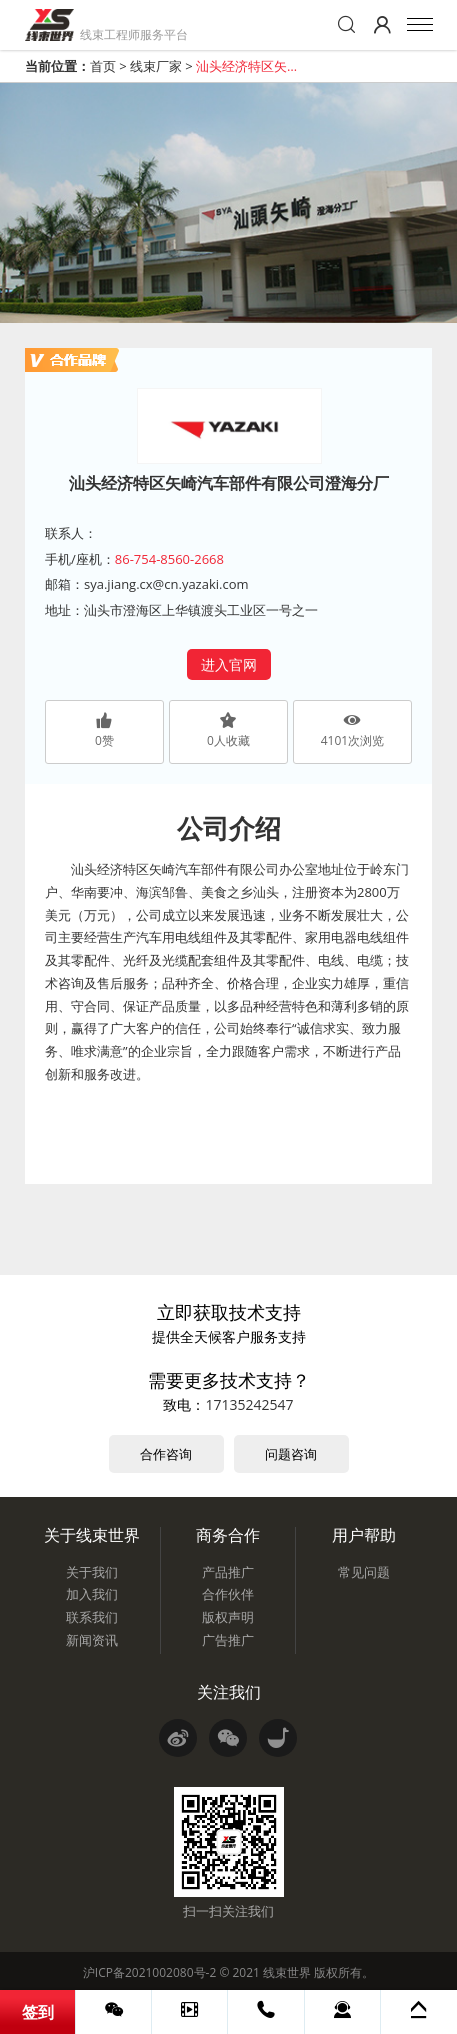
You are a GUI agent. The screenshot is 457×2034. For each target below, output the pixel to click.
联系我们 (92, 1617)
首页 (103, 66)
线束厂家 (156, 66)
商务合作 (228, 1535)
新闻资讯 (92, 1640)
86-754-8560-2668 (169, 559)
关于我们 (92, 1572)
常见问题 (364, 1572)
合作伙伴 (228, 1594)
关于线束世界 (92, 1535)
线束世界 (287, 1972)
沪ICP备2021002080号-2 (149, 1972)
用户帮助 (364, 1535)
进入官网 (229, 664)
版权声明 (228, 1617)
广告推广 (228, 1640)
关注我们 (229, 1692)
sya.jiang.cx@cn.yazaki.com (166, 584)
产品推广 (228, 1572)
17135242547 (249, 1404)
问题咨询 (291, 1454)
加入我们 (92, 1594)
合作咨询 (166, 1454)
